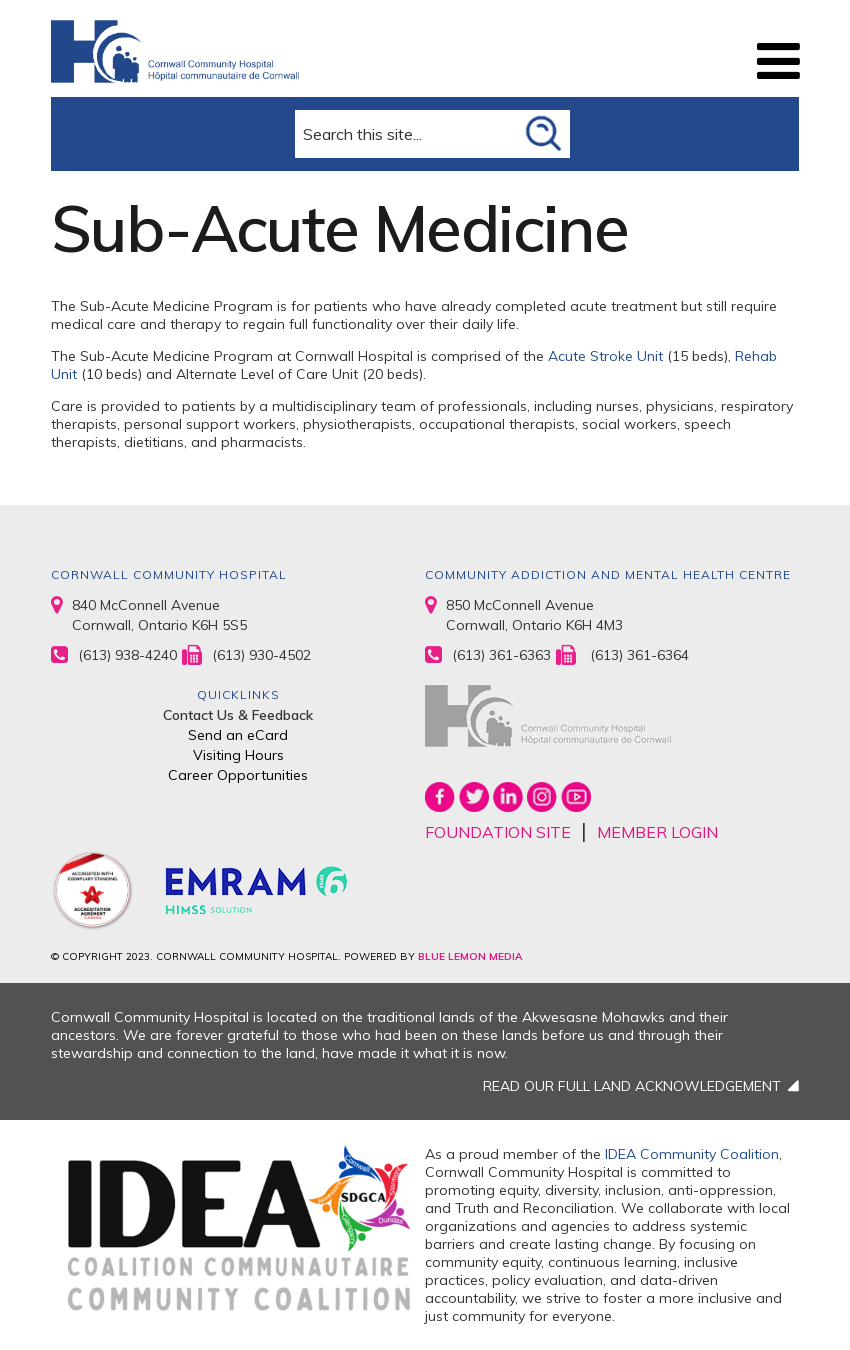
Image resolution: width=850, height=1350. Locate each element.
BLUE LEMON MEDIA (470, 956)
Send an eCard (238, 735)
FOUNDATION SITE (498, 832)
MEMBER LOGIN (657, 832)
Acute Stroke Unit (605, 356)
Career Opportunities (238, 775)
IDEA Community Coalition (692, 1154)
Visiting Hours (238, 755)
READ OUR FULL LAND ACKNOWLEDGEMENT (632, 1086)
